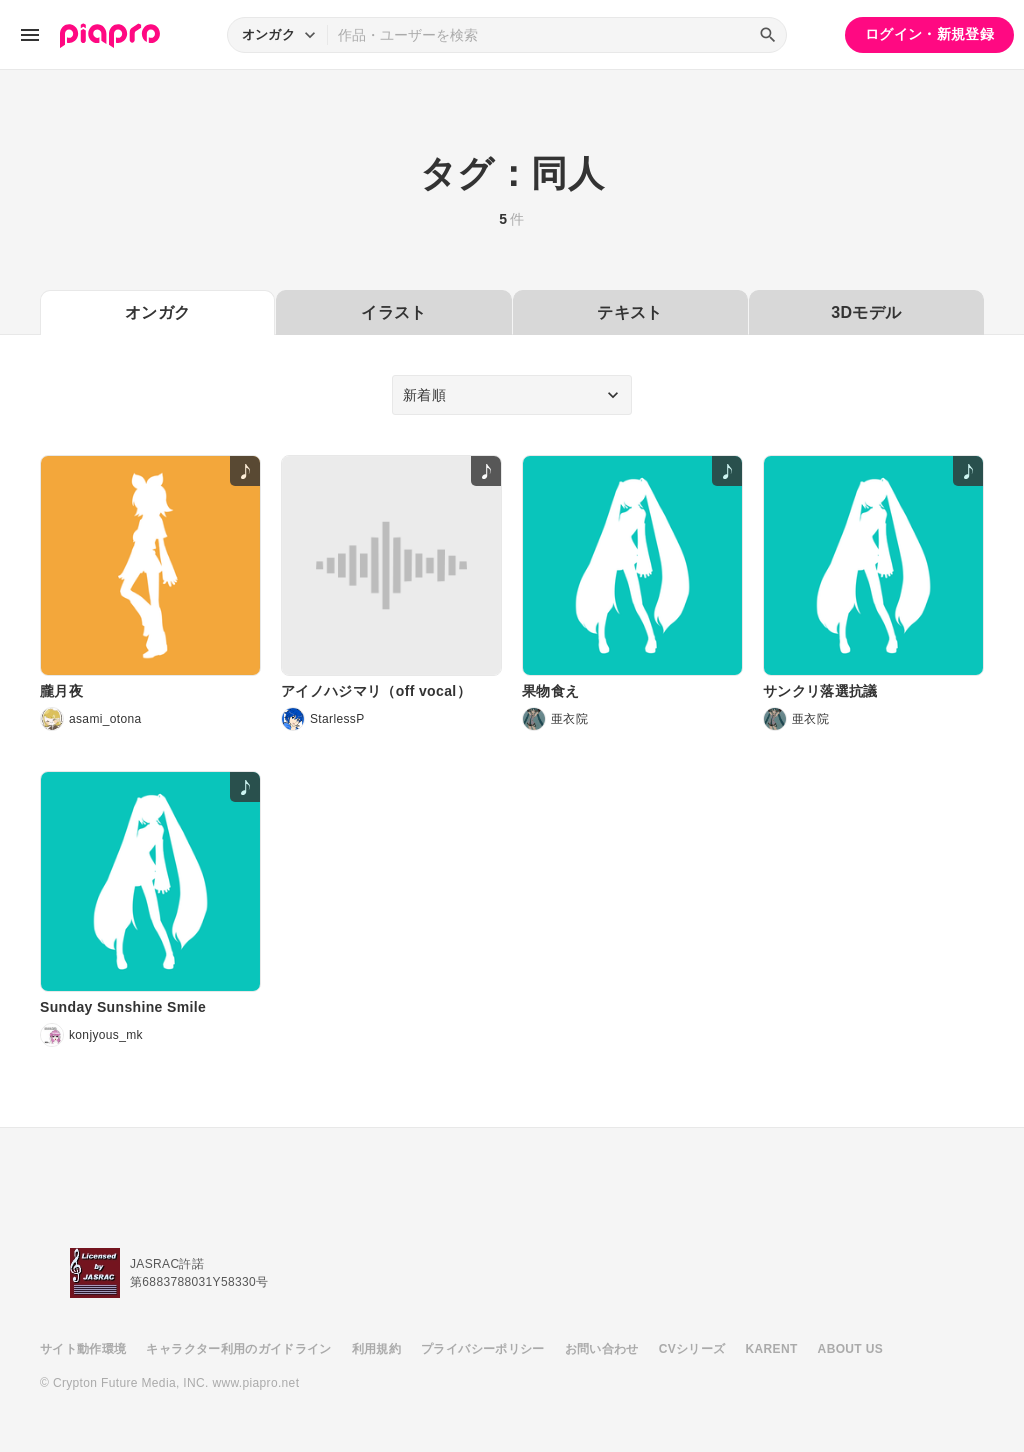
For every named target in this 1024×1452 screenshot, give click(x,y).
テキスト (629, 312)
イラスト (393, 312)
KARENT (772, 1349)
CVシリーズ (692, 1349)
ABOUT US (850, 1349)
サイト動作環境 (83, 1349)
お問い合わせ (602, 1349)
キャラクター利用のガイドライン (238, 1349)
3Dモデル (866, 312)
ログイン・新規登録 (929, 34)
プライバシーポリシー (483, 1349)
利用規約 (376, 1349)
